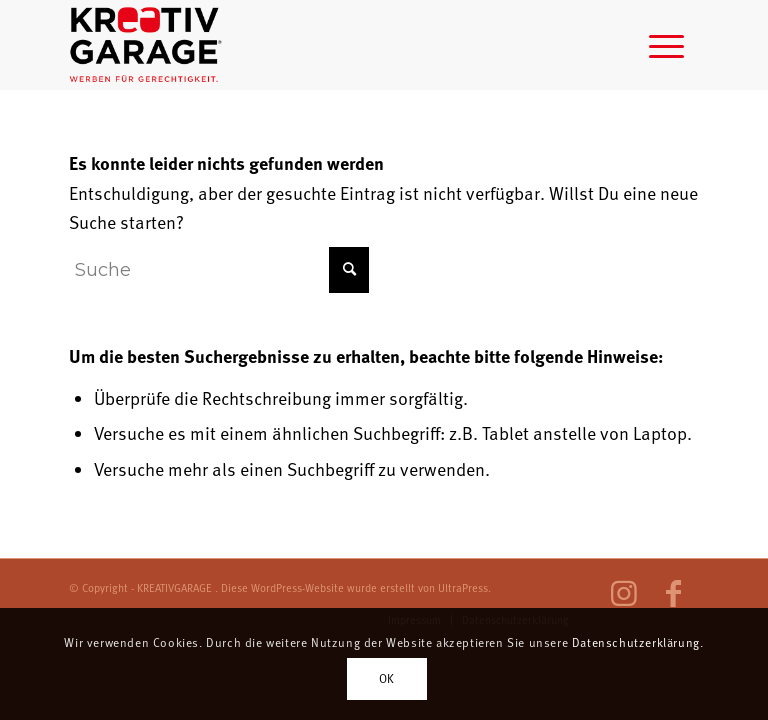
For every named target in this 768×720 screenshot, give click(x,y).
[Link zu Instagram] (624, 594)
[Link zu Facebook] (674, 594)
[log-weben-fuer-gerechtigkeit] (147, 45)
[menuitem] (666, 45)
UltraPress (463, 588)
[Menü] (666, 45)
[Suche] (219, 270)
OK (387, 678)
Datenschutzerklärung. (638, 642)
